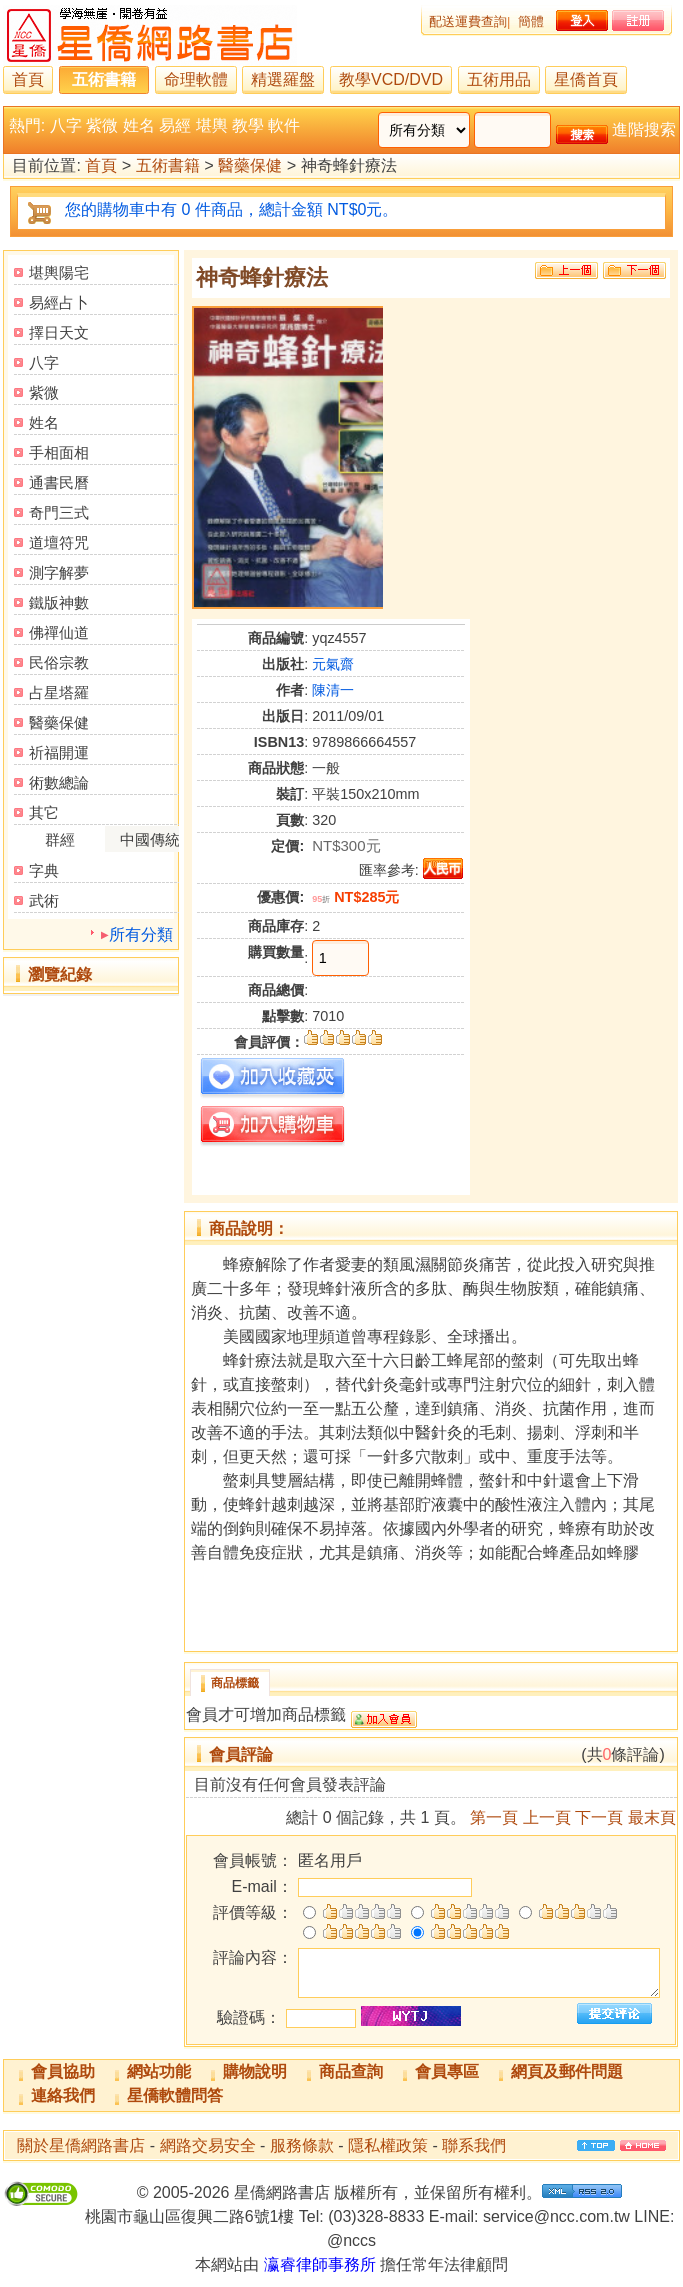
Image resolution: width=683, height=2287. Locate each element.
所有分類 (141, 934)
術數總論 (59, 782)
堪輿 (212, 125)
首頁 (28, 79)
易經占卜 (59, 302)
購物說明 (255, 2071)
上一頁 (547, 1817)
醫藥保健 (250, 166)
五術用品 (499, 79)
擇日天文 (59, 332)
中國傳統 (150, 839)
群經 (60, 839)
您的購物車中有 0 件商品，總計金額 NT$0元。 (231, 209)
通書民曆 (59, 482)
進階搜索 (644, 129)
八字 (66, 125)
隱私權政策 (388, 2145)
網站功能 (159, 2071)
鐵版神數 (59, 602)
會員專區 (447, 2071)
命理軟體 (196, 79)
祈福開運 (59, 752)
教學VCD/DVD (391, 79)
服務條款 (302, 2145)
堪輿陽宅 (59, 272)
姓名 (139, 125)
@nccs (351, 2240)
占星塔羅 (59, 692)
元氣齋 (333, 664)
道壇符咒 (59, 542)
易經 (175, 125)
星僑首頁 (586, 79)
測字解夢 (59, 572)
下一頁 (599, 1817)
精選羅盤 (283, 79)
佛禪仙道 (59, 632)
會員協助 (63, 2071)
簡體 (531, 21)
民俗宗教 (59, 662)
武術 (44, 900)
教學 (248, 125)
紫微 (102, 125)
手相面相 (59, 452)
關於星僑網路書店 (81, 2145)
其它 (44, 812)
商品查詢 (351, 2071)
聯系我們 (474, 2145)
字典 (44, 870)
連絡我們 (63, 2095)
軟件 (284, 125)
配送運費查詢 (468, 21)
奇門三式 (59, 512)
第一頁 (494, 1817)
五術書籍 (104, 79)
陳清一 (333, 690)
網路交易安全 (208, 2145)
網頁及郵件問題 (567, 2071)
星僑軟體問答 (175, 2095)
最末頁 (652, 1817)
